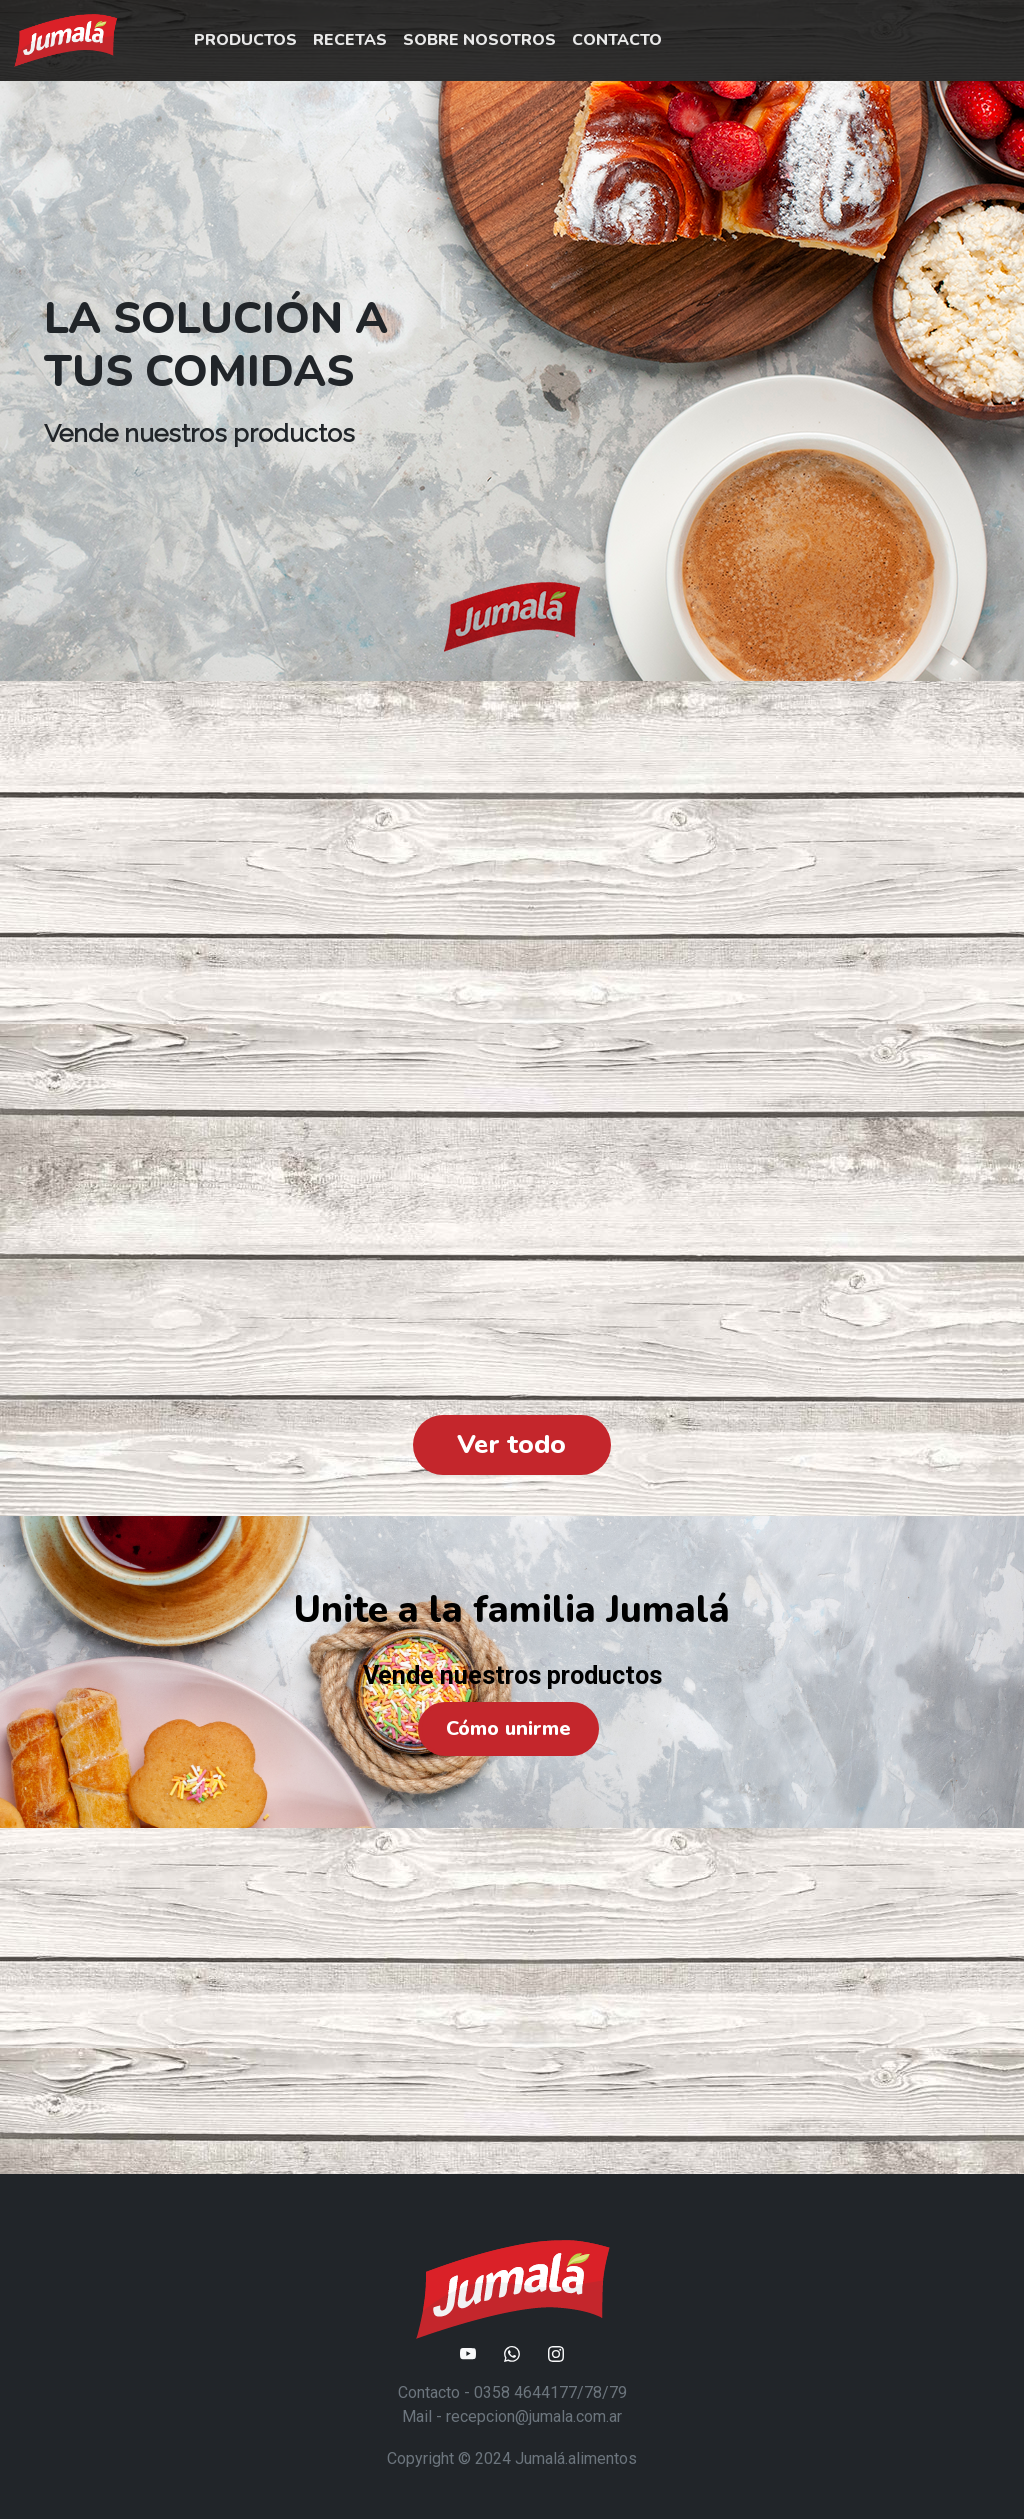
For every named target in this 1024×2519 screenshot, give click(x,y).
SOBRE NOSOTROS (479, 40)
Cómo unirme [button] (508, 1728)
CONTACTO (617, 40)
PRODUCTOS (245, 40)
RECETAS (350, 40)
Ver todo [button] (511, 1444)
